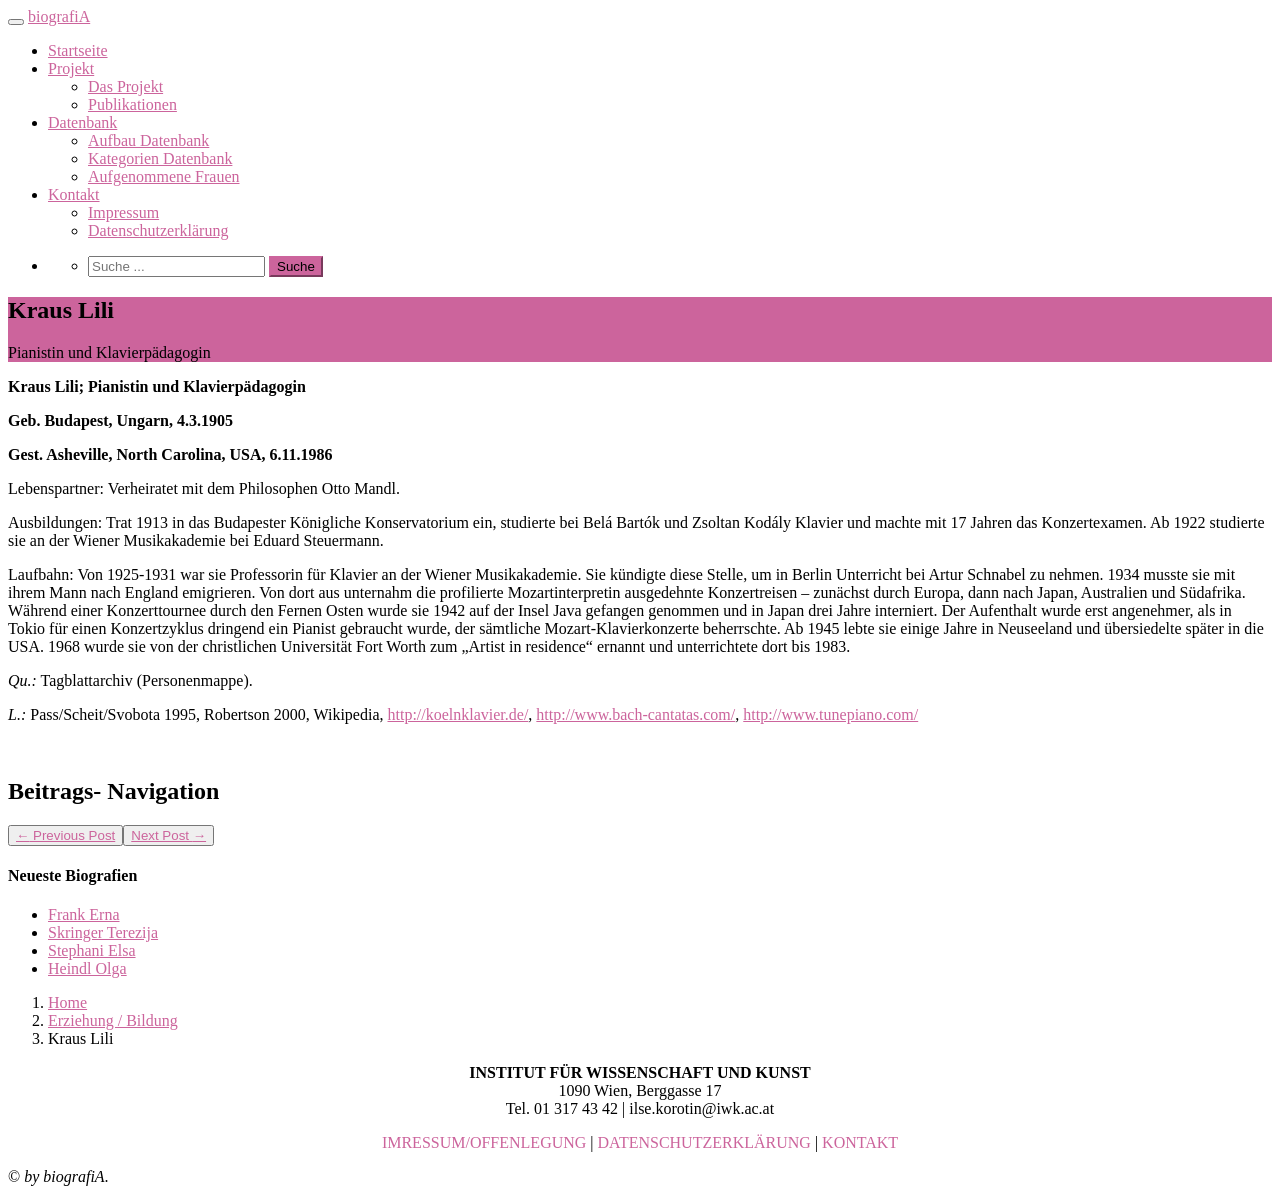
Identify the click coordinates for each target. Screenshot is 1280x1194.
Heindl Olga (87, 968)
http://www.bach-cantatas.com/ (635, 714)
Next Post (168, 835)
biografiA (59, 16)
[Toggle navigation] (16, 22)
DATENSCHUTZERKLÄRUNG (704, 1142)
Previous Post (65, 835)
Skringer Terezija (103, 932)
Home (67, 1002)
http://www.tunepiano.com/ (830, 714)
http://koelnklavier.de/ (458, 714)
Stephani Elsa (92, 950)
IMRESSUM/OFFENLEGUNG (484, 1142)
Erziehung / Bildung (113, 1020)
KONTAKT (860, 1142)
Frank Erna (84, 914)
